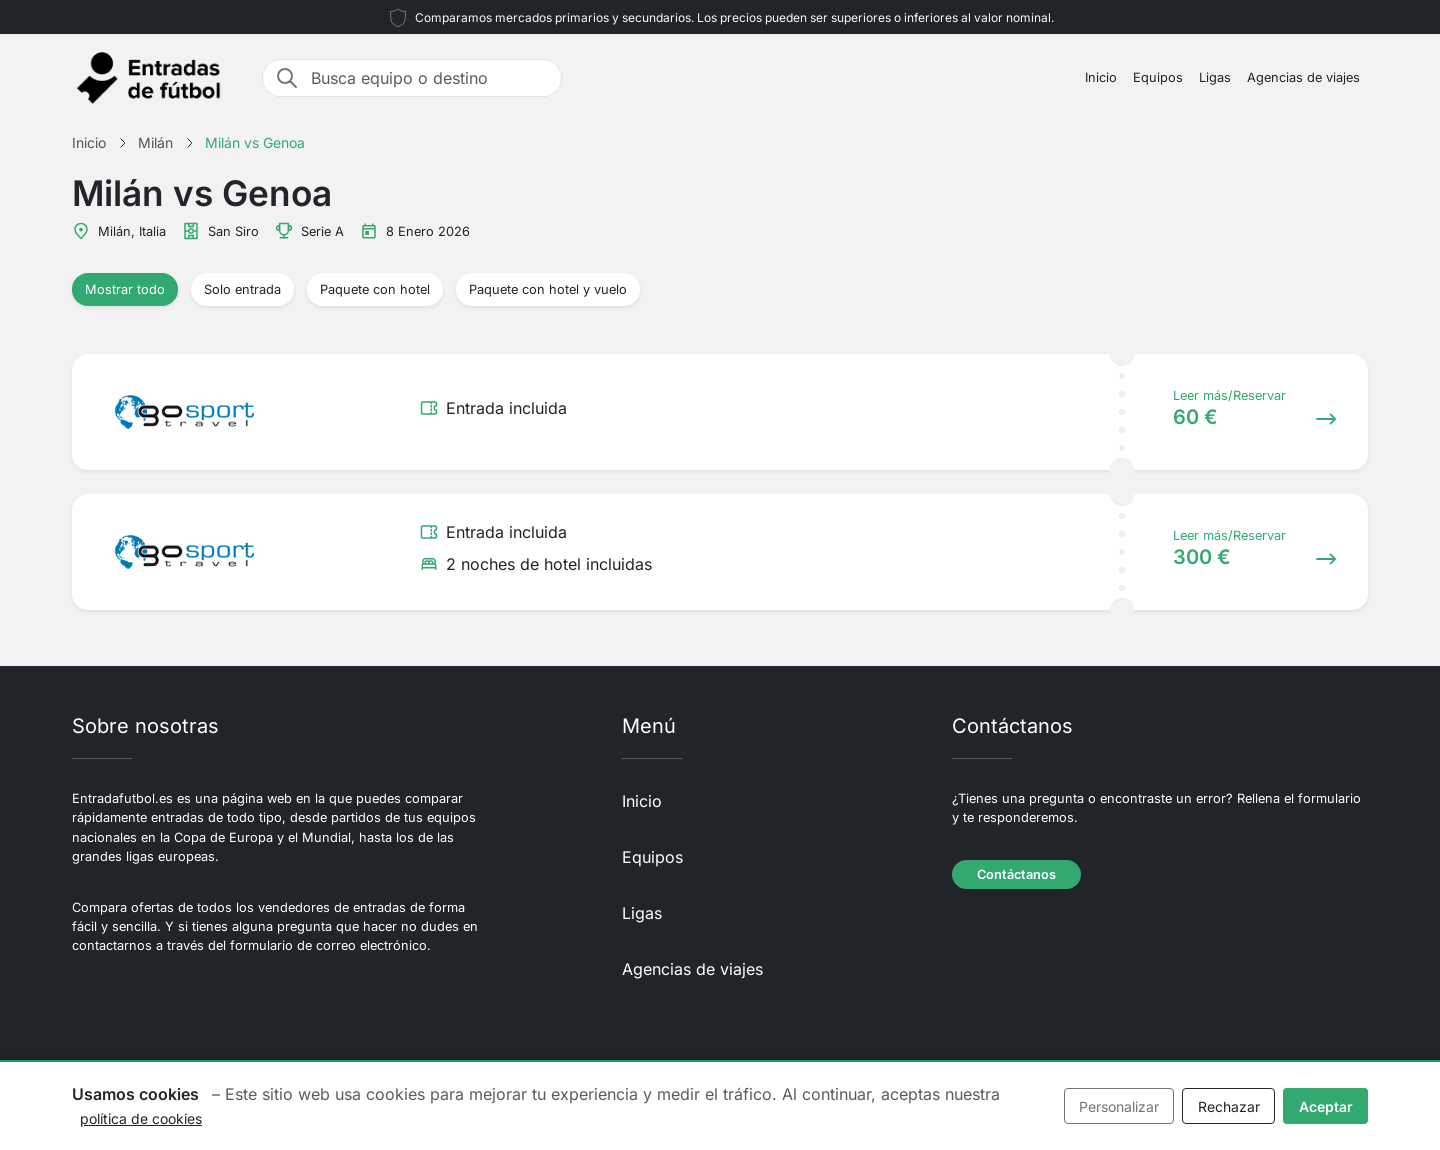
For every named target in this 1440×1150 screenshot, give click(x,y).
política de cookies (141, 1118)
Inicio (1101, 77)
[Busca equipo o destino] (430, 78)
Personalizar (1119, 1106)
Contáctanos (1016, 874)
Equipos (1158, 77)
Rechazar (1229, 1106)
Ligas (1215, 77)
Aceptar (1326, 1106)
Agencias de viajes (1303, 77)
